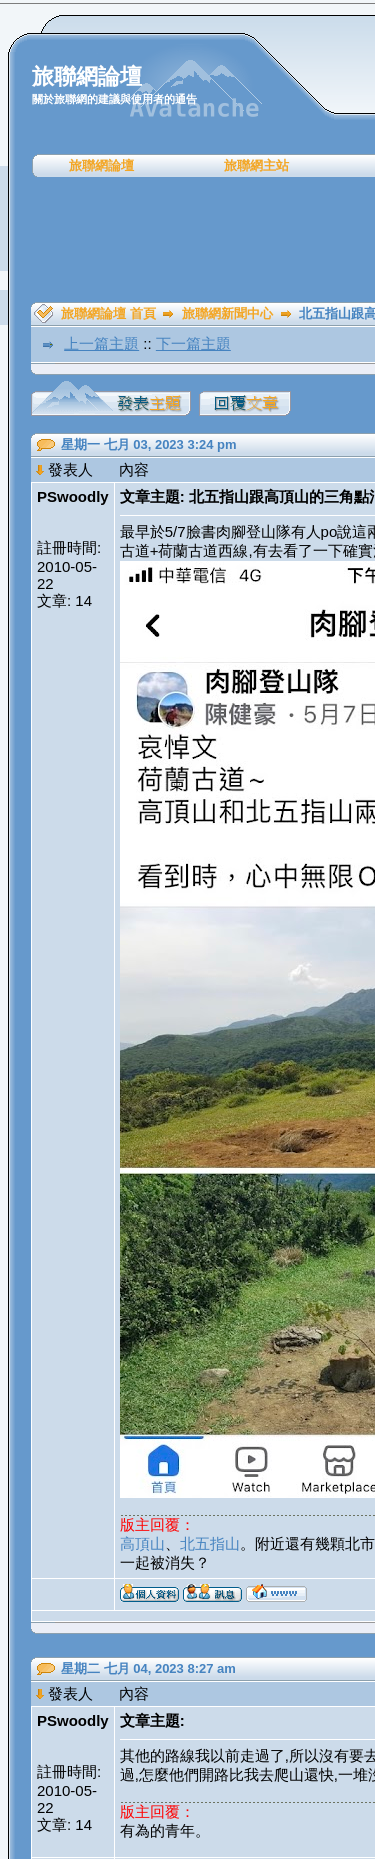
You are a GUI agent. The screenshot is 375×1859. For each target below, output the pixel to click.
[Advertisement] (194, 240)
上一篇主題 (101, 343)
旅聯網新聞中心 (227, 313)
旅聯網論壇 (101, 165)
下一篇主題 (193, 343)
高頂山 (142, 1543)
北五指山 (210, 1543)
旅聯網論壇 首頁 (108, 313)
